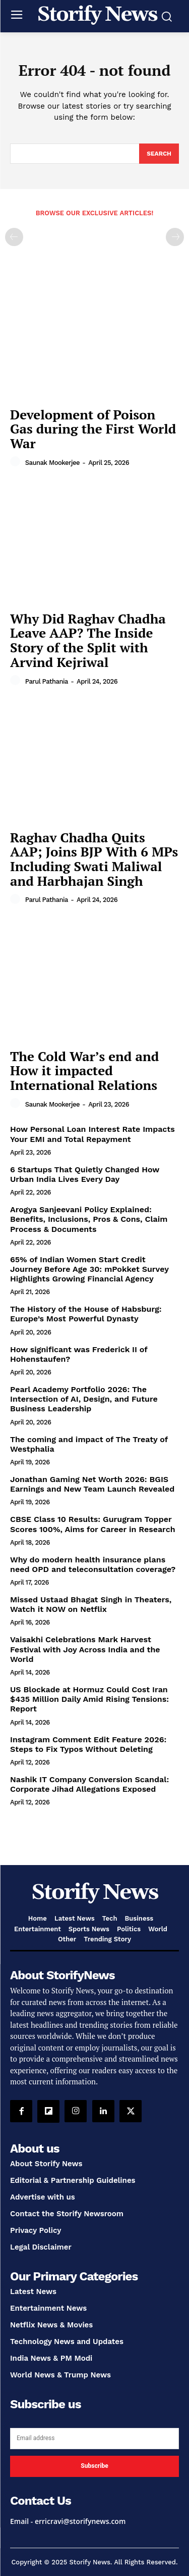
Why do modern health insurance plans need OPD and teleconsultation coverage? (92, 1564)
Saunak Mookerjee (52, 462)
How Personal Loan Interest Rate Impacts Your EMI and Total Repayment (92, 1133)
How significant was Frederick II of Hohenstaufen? (79, 1354)
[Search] (159, 154)
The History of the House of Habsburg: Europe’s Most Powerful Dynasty (86, 1313)
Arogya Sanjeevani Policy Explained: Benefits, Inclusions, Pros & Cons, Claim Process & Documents (88, 1219)
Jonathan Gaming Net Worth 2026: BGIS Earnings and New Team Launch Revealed (92, 1484)
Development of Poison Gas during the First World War (93, 429)
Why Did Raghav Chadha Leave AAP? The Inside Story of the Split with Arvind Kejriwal (88, 640)
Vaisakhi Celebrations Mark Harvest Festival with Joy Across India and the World (85, 1649)
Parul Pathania (46, 681)
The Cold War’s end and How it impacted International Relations (84, 1070)
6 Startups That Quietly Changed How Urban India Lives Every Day (84, 1174)
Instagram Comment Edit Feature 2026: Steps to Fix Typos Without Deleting (88, 1744)
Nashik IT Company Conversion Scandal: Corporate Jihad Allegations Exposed (89, 1784)
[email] (94, 2438)
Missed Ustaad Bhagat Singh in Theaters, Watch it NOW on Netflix (90, 1604)
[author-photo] (16, 461)
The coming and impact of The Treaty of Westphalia (89, 1444)
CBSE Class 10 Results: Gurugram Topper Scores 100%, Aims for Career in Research (92, 1524)
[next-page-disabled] (175, 237)
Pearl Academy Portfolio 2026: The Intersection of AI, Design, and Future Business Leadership (84, 1399)
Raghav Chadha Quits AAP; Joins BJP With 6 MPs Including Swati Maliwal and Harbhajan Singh (94, 859)
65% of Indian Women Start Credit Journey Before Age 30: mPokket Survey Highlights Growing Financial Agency (89, 1269)
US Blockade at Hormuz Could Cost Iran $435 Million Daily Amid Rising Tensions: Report (89, 1699)
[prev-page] (14, 237)
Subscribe (94, 2465)
